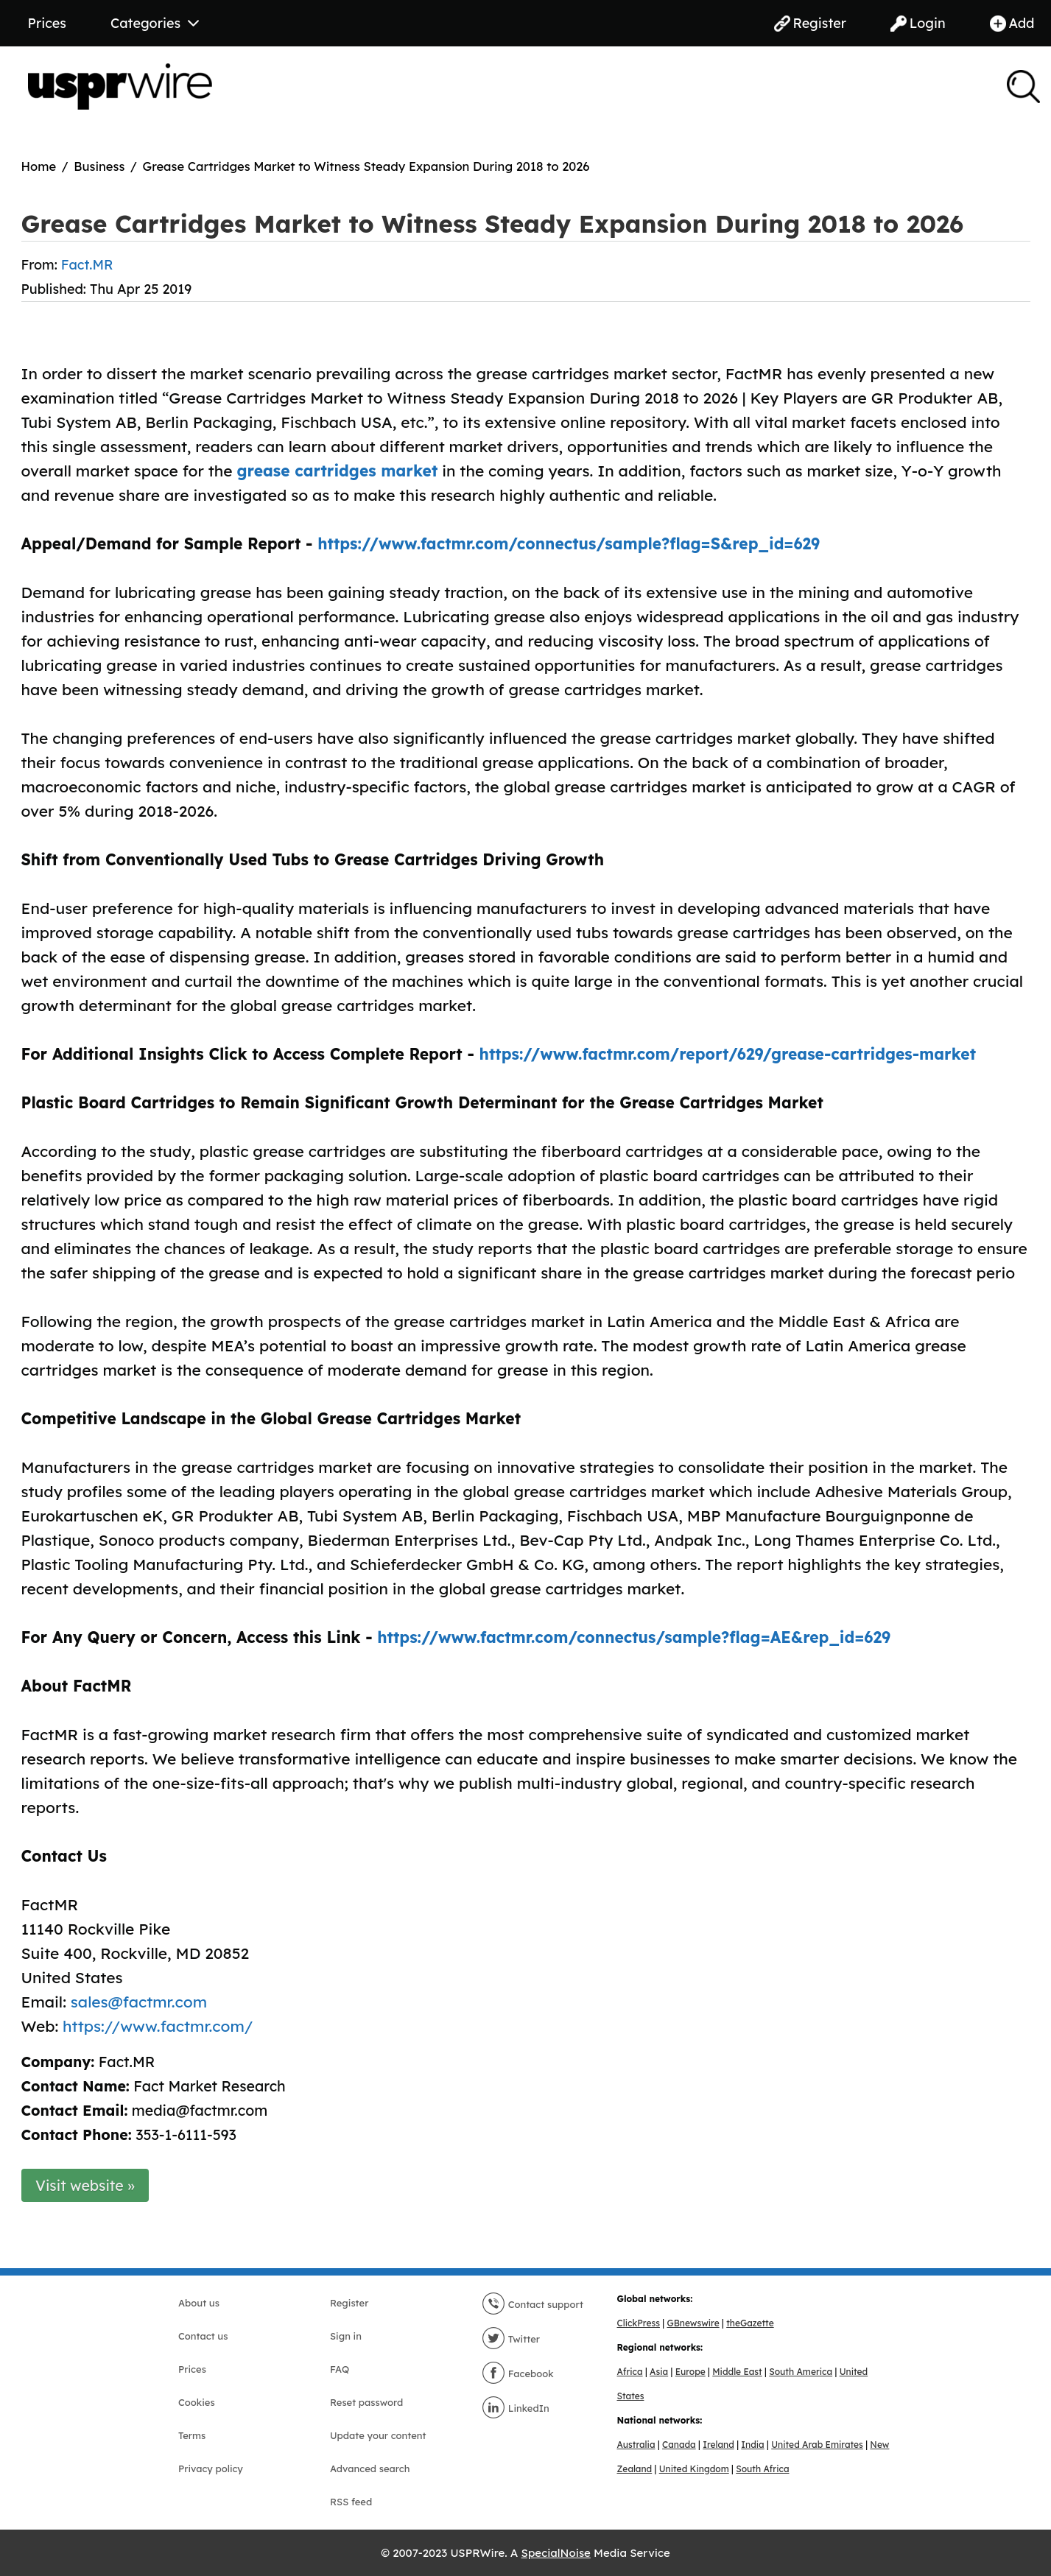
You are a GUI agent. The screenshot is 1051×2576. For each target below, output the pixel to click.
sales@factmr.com (139, 2001)
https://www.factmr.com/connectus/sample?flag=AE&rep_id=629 (633, 1637)
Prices (47, 23)
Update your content (378, 2435)
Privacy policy (210, 2468)
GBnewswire (693, 2323)
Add (1012, 23)
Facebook (518, 2373)
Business (99, 166)
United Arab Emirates (817, 2444)
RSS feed (351, 2502)
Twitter (511, 2339)
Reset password (366, 2402)
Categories (154, 23)
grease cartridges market (337, 470)
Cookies (196, 2402)
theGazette (749, 2323)
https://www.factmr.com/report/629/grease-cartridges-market (727, 1053)
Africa (630, 2371)
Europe (690, 2371)
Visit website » (85, 2185)
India (752, 2444)
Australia (636, 2444)
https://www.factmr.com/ (158, 2025)
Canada (679, 2444)
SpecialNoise (556, 2553)
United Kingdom (694, 2468)
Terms (191, 2435)
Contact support (532, 2304)
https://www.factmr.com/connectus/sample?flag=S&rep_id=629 (568, 543)
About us (198, 2303)
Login (918, 23)
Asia (659, 2371)
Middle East (737, 2371)
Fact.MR (87, 264)
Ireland (718, 2444)
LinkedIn (515, 2408)
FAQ (339, 2369)
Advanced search (369, 2468)
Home (39, 166)
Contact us (203, 2336)
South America (800, 2371)
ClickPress (638, 2323)
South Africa (762, 2468)
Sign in (346, 2336)
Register (810, 23)
